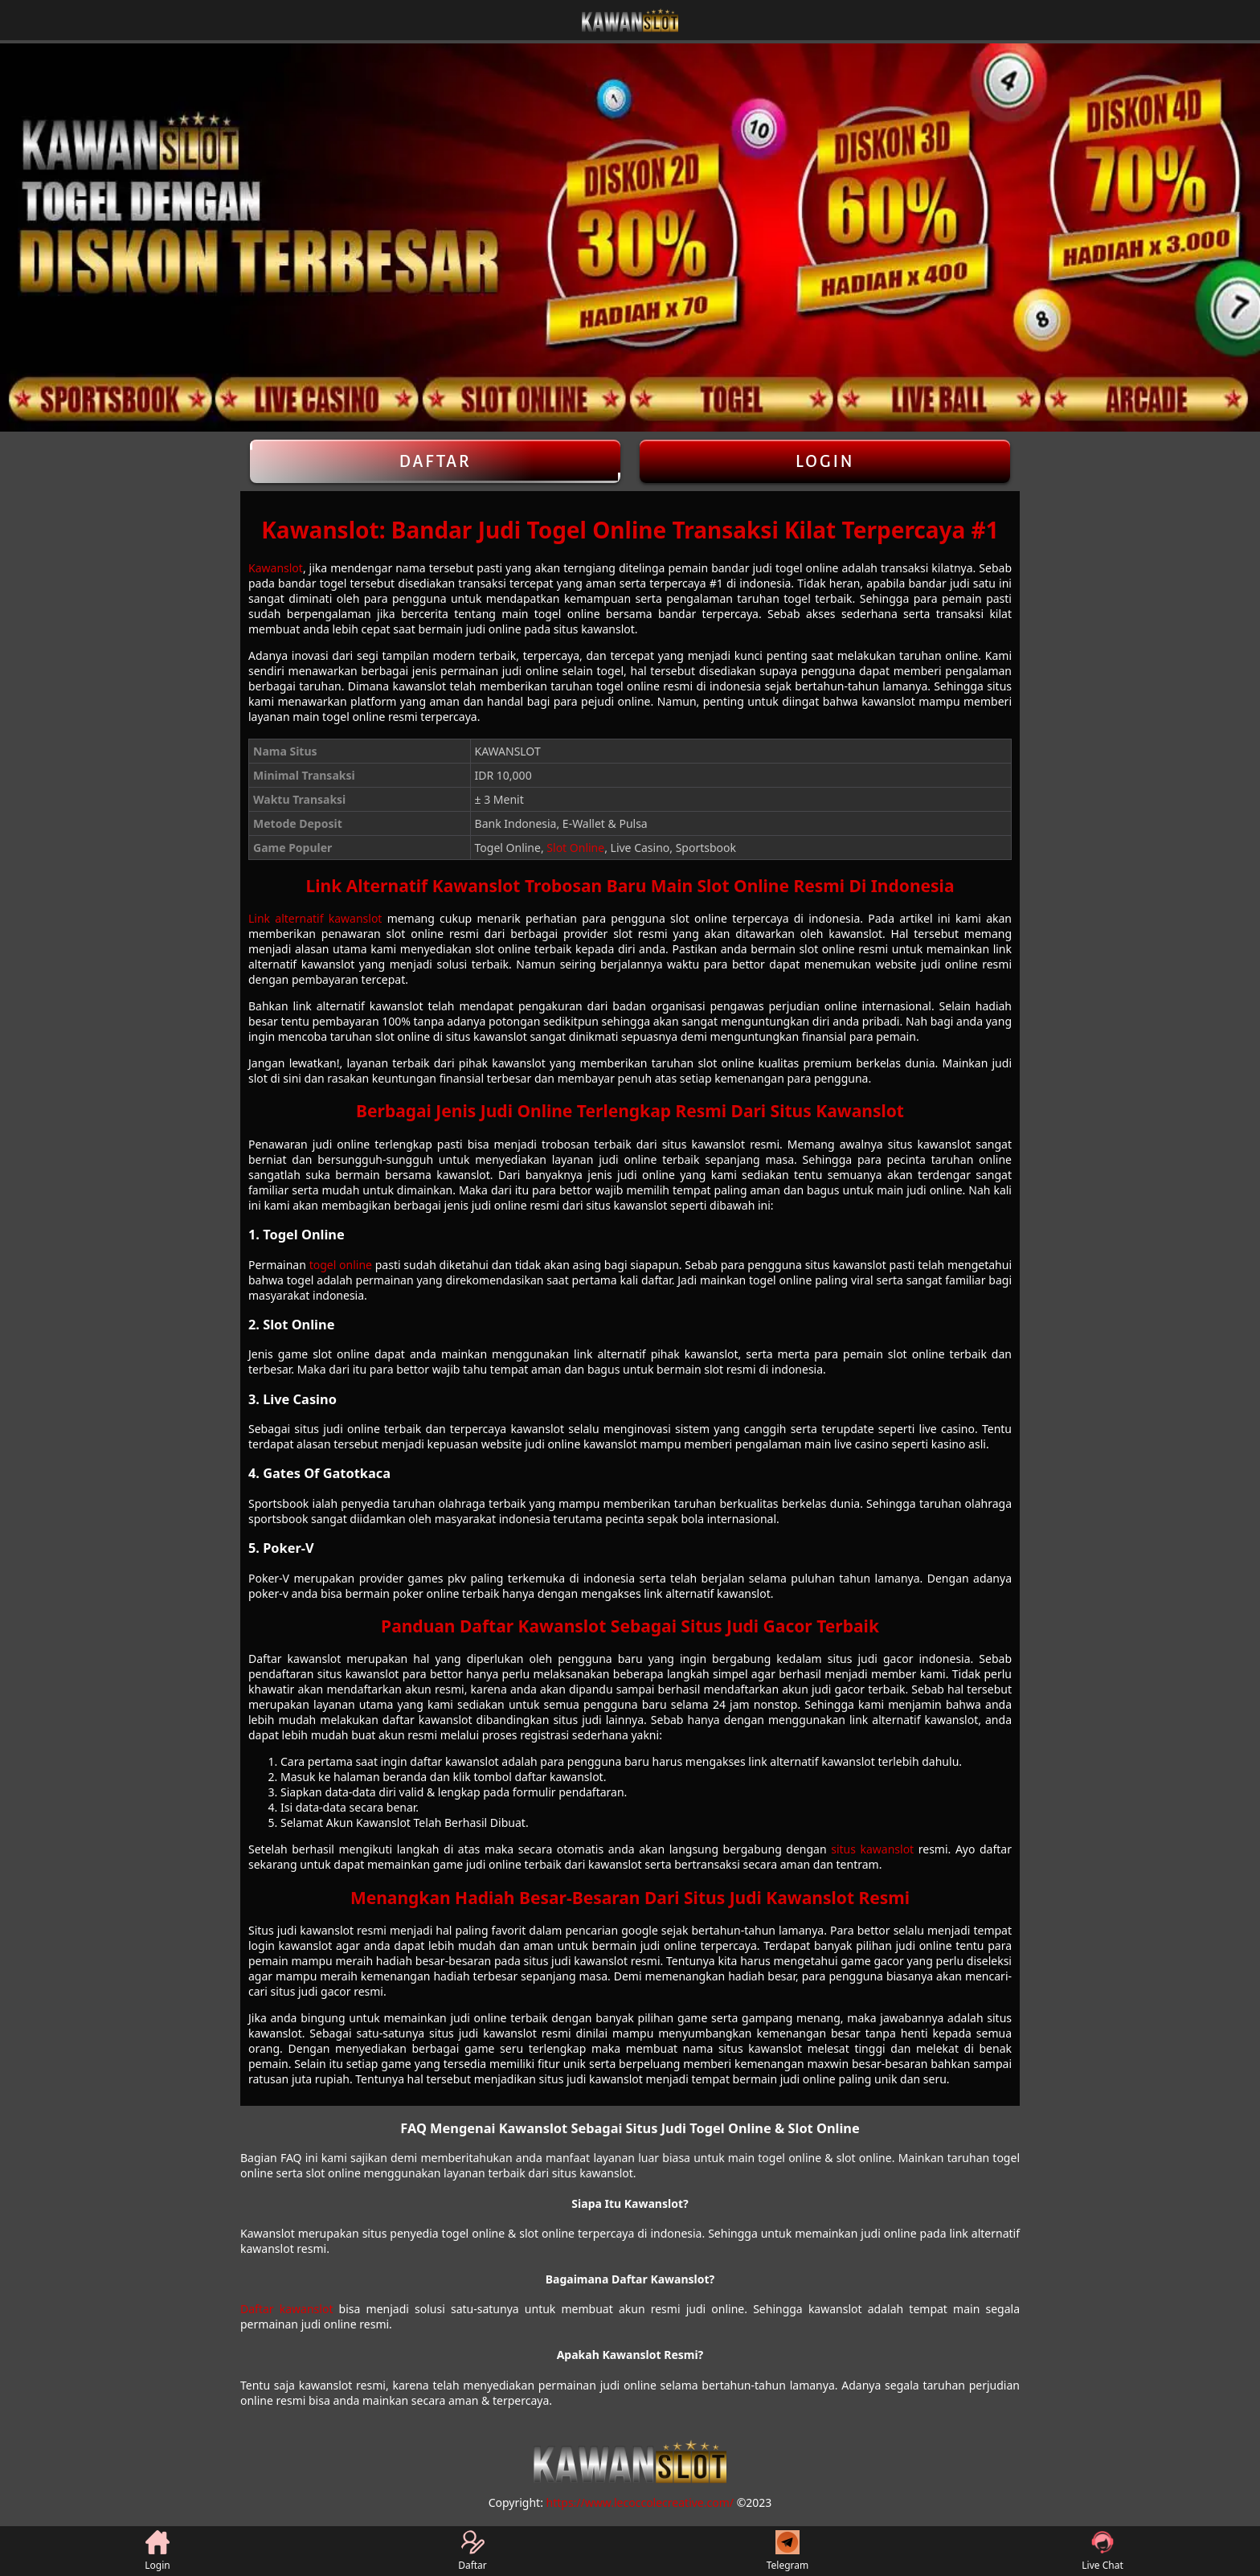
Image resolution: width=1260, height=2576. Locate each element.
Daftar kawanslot (286, 2308)
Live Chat (1102, 2551)
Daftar (435, 461)
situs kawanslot (872, 1849)
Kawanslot (275, 567)
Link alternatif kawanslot (315, 918)
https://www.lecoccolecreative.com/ (640, 2502)
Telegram (788, 2551)
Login (825, 461)
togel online (340, 1264)
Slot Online (575, 847)
